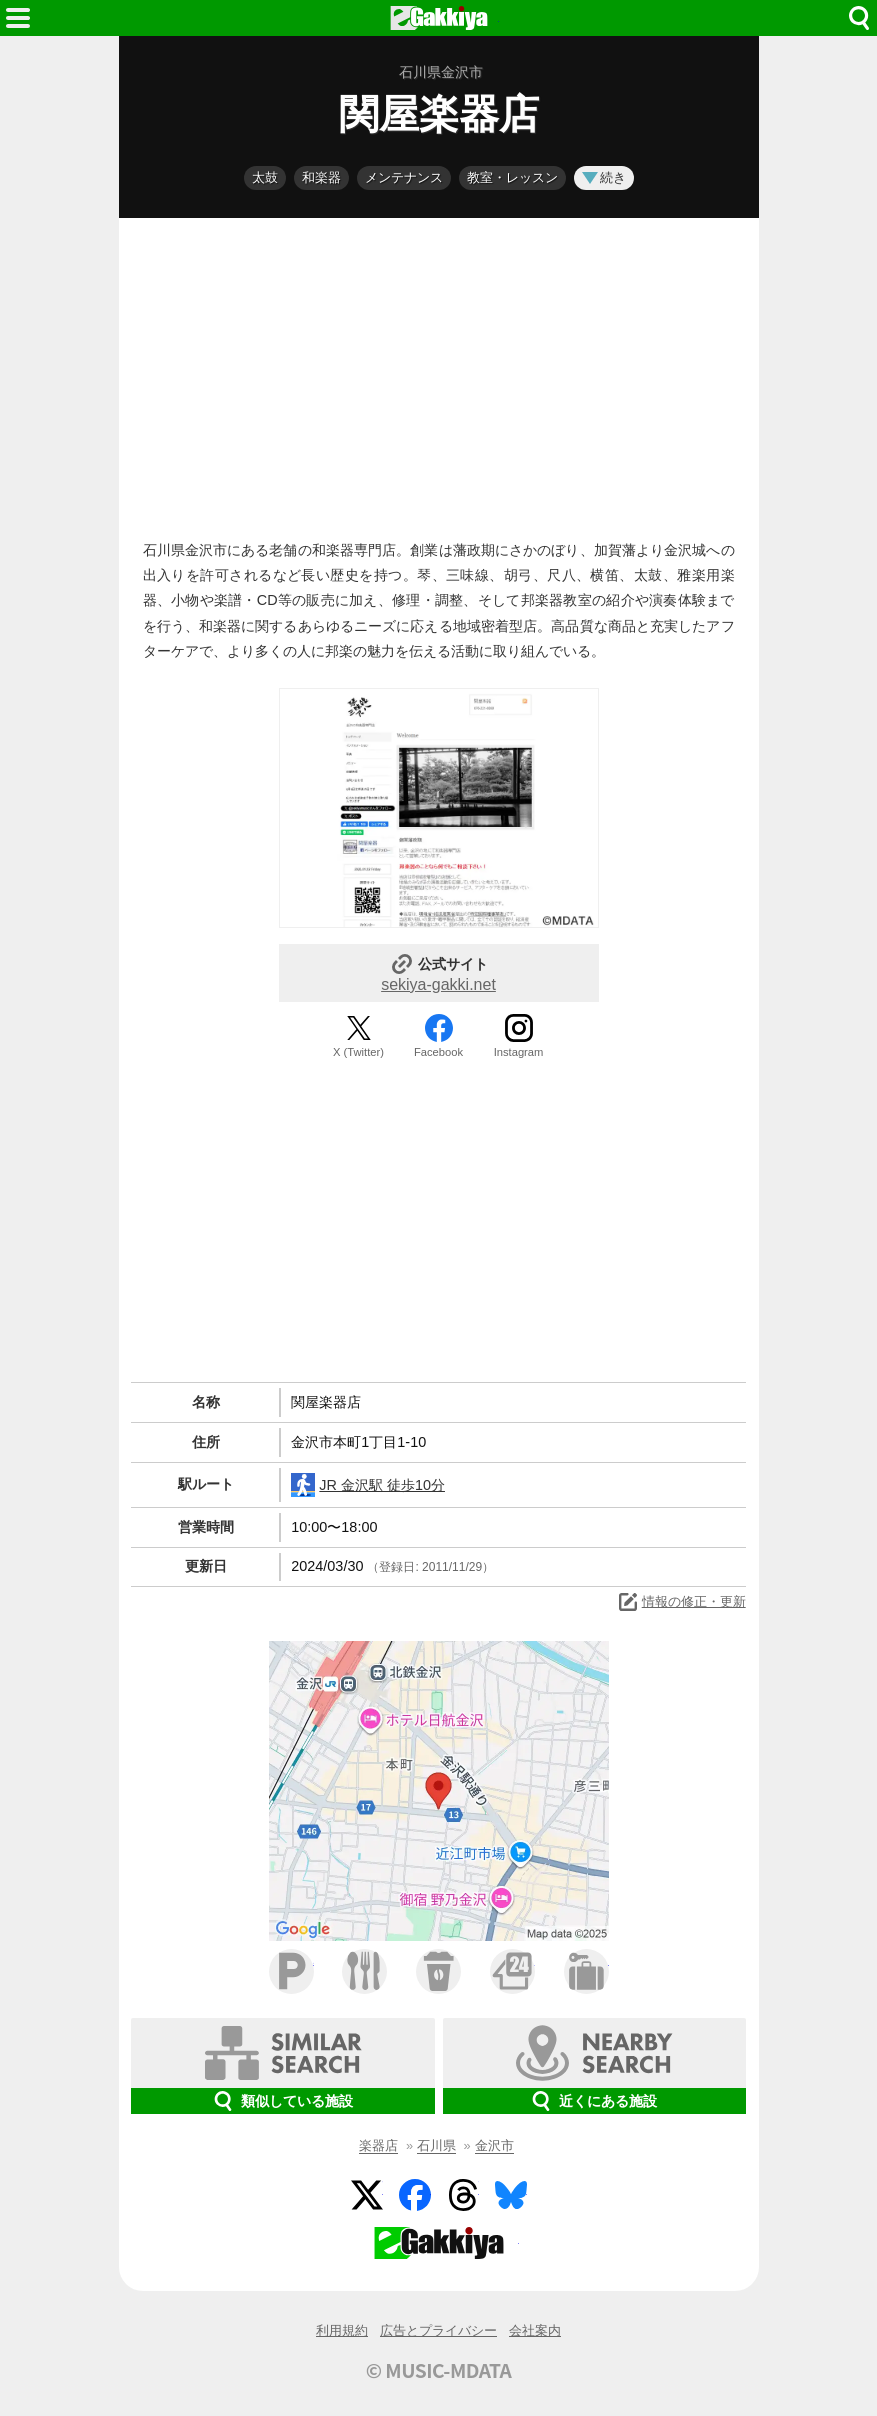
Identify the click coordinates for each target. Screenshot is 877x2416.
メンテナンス (404, 177)
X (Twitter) (358, 1052)
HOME (439, 18)
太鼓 (265, 177)
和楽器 (321, 177)
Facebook (438, 1052)
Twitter (367, 2195)
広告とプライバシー (438, 2330)
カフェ (438, 1971)
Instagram (519, 1052)
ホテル (586, 1971)
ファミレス (364, 1971)
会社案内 (535, 2330)
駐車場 (291, 1971)
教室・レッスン (512, 177)
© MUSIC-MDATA (439, 2370)
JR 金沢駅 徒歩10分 (368, 1485)
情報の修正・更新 (681, 1602)
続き (604, 177)
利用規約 (342, 2330)
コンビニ (512, 1971)
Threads (463, 2195)
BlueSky (511, 2195)
